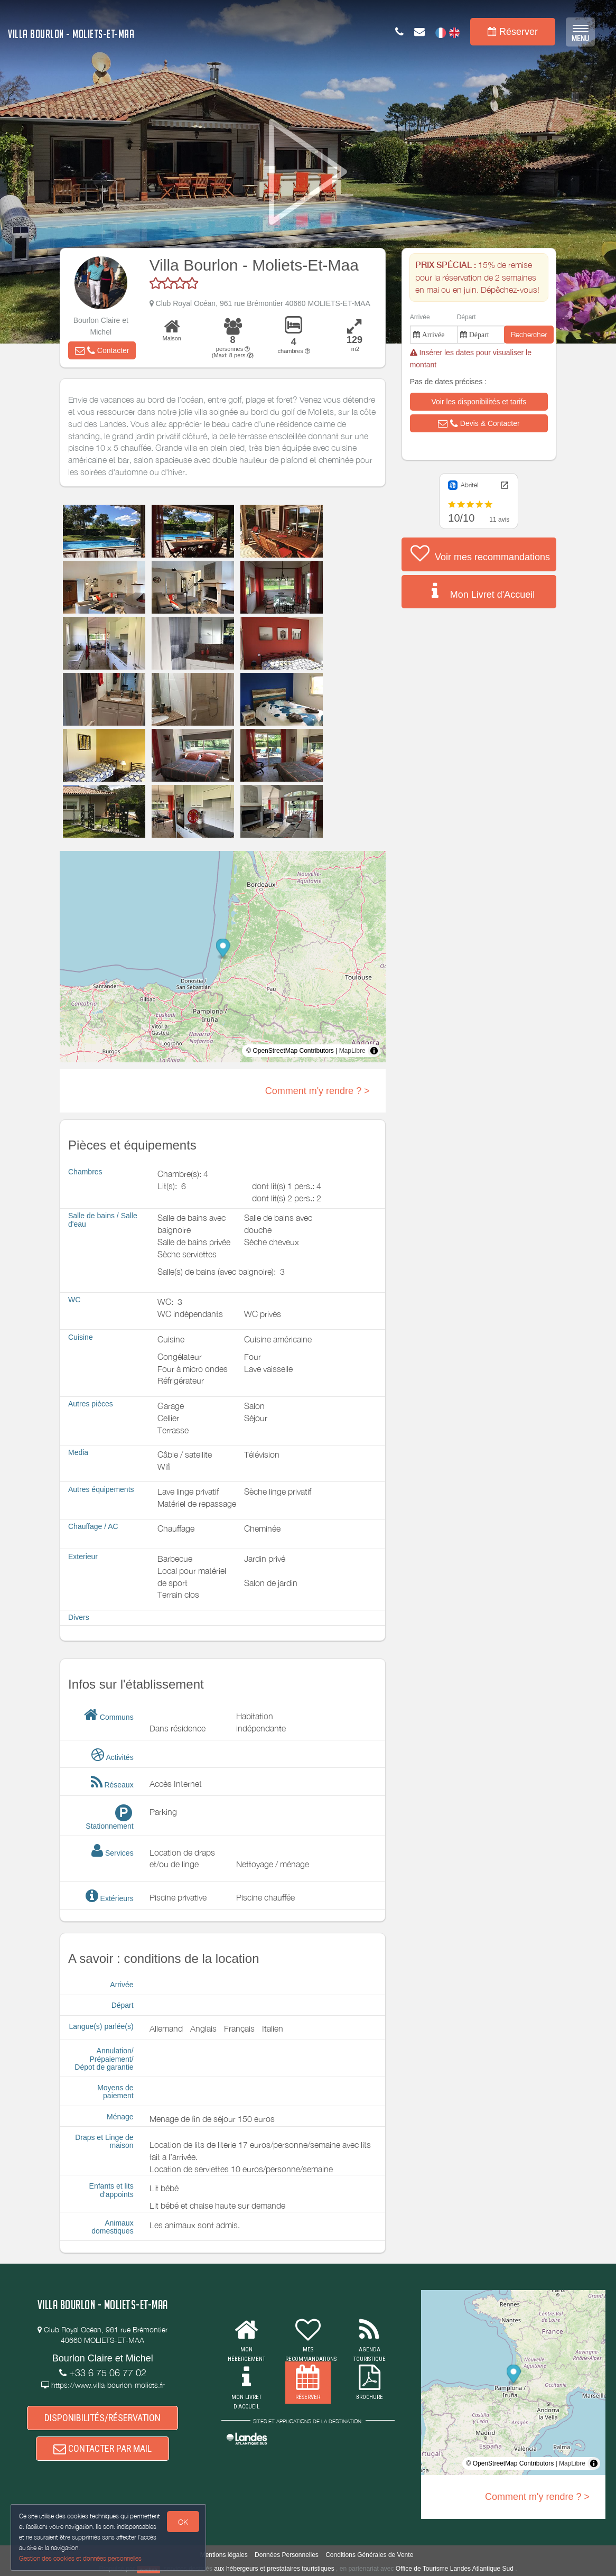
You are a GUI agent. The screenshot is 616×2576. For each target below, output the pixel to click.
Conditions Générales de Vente (369, 2555)
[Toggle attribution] (374, 1050)
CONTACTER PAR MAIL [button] (102, 2448)
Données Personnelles (287, 2555)
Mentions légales (224, 2555)
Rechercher (529, 334)
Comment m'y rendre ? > (317, 1091)
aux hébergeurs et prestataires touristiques (274, 2568)
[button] (102, 350)
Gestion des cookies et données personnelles (80, 2558)
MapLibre (352, 1050)
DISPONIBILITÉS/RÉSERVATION (102, 2417)
